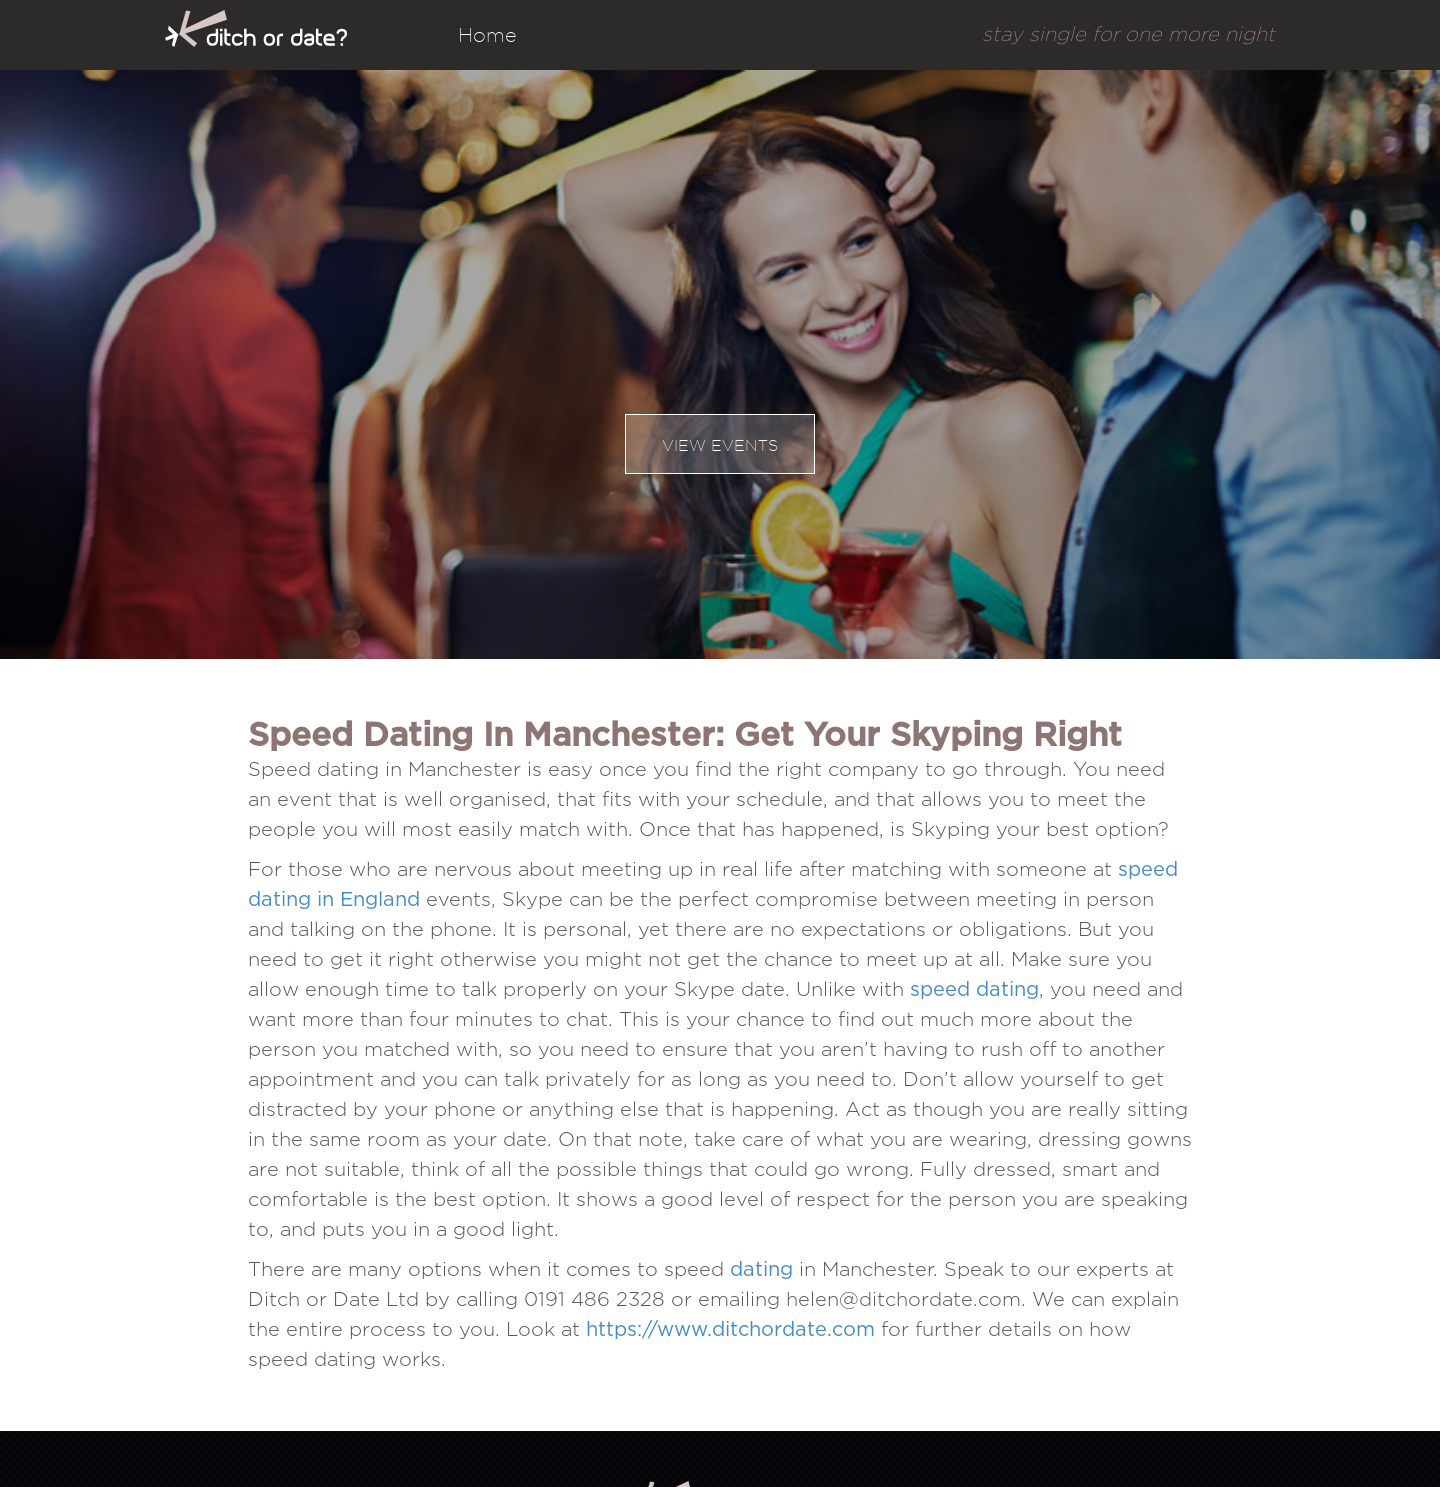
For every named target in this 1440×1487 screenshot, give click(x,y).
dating (761, 1270)
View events (720, 445)
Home (487, 35)
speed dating (974, 990)
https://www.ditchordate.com (730, 1330)
